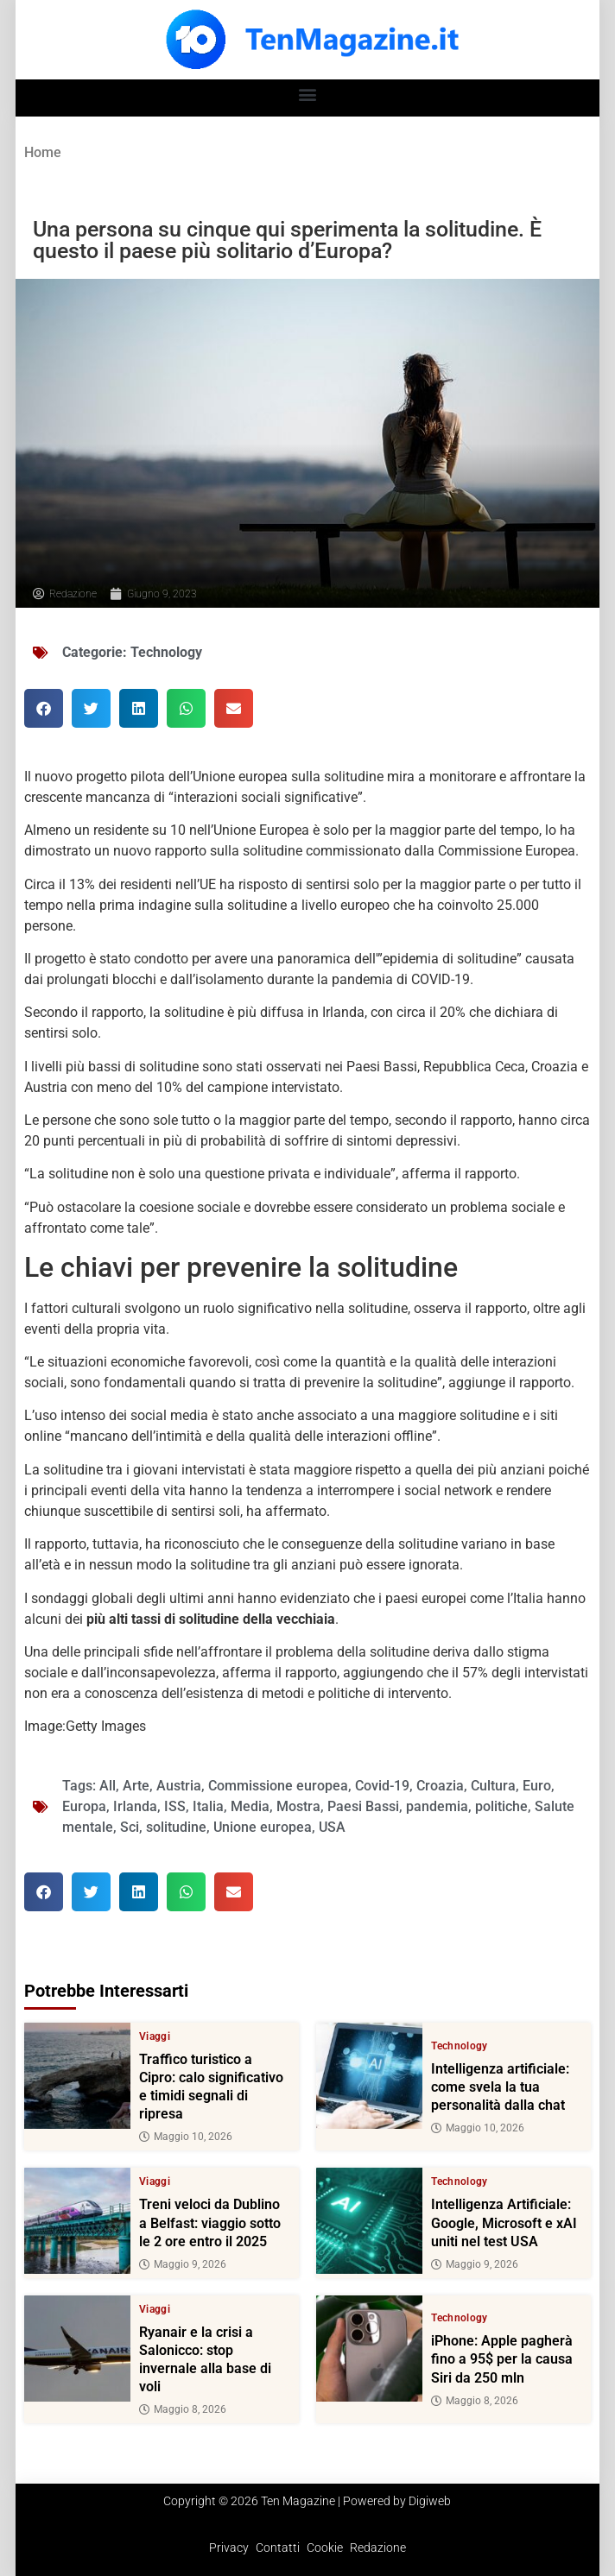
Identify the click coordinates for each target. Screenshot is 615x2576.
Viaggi (154, 2036)
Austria (178, 1785)
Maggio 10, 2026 (185, 2136)
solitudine (176, 1827)
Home (42, 152)
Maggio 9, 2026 (182, 2264)
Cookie (325, 2547)
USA (332, 1827)
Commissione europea (278, 1785)
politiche (501, 1806)
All (107, 1785)
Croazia (440, 1785)
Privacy (229, 2547)
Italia (208, 1806)
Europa (84, 1806)
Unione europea (262, 1827)
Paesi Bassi (363, 1806)
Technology (166, 652)
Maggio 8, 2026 (182, 2409)
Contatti (278, 2547)
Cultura (493, 1785)
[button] (307, 93)
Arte (136, 1785)
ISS (175, 1806)
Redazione (378, 2547)
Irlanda (135, 1806)
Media (250, 1806)
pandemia (437, 1806)
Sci (129, 1827)
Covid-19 (382, 1785)
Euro (537, 1785)
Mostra (298, 1806)
